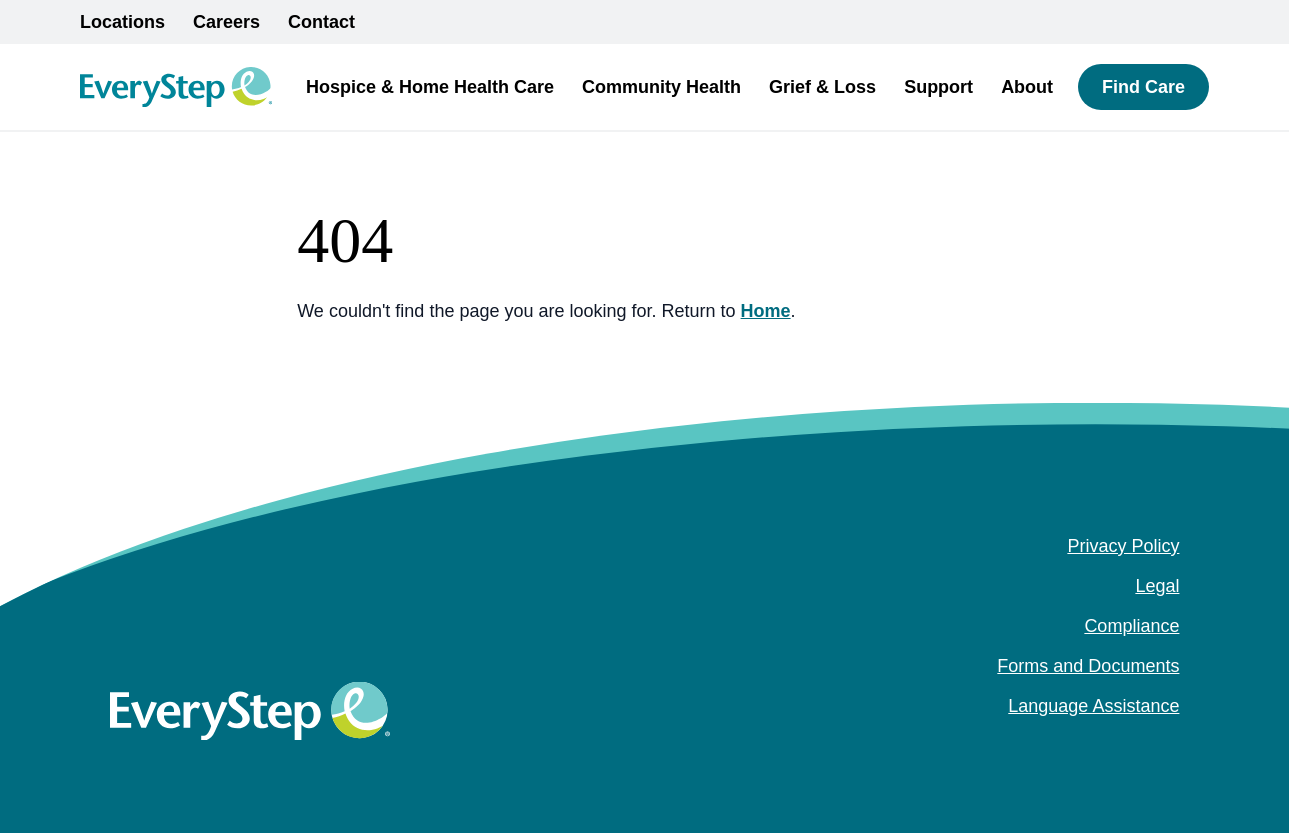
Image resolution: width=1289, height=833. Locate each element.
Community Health (661, 87)
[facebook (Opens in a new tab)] (1105, 746)
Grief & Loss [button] (822, 87)
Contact (321, 22)
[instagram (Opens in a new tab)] (1137, 746)
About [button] (1027, 87)
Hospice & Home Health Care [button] (430, 87)
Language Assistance (1093, 706)
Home (766, 311)
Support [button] (938, 87)
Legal (1157, 586)
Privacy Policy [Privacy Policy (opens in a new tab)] (1123, 546)
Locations (122, 22)
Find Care (1143, 87)
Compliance (1131, 626)
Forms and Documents (1088, 666)
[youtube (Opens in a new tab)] (1169, 746)
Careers (226, 22)
